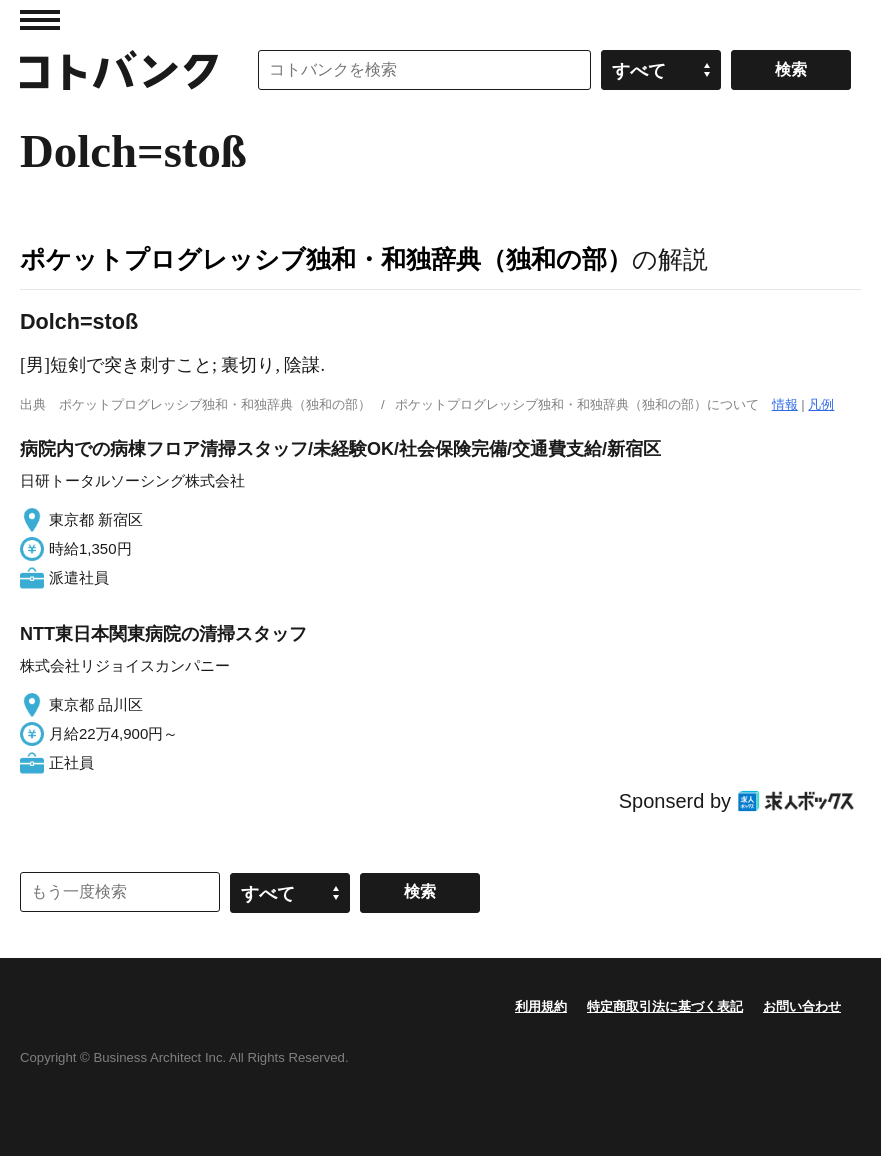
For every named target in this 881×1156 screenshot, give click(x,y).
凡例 (821, 404)
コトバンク (119, 70)
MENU (40, 20)
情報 (785, 404)
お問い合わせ (802, 1006)
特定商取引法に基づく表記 (665, 1006)
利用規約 (541, 1006)
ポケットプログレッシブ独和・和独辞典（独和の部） (326, 259)
